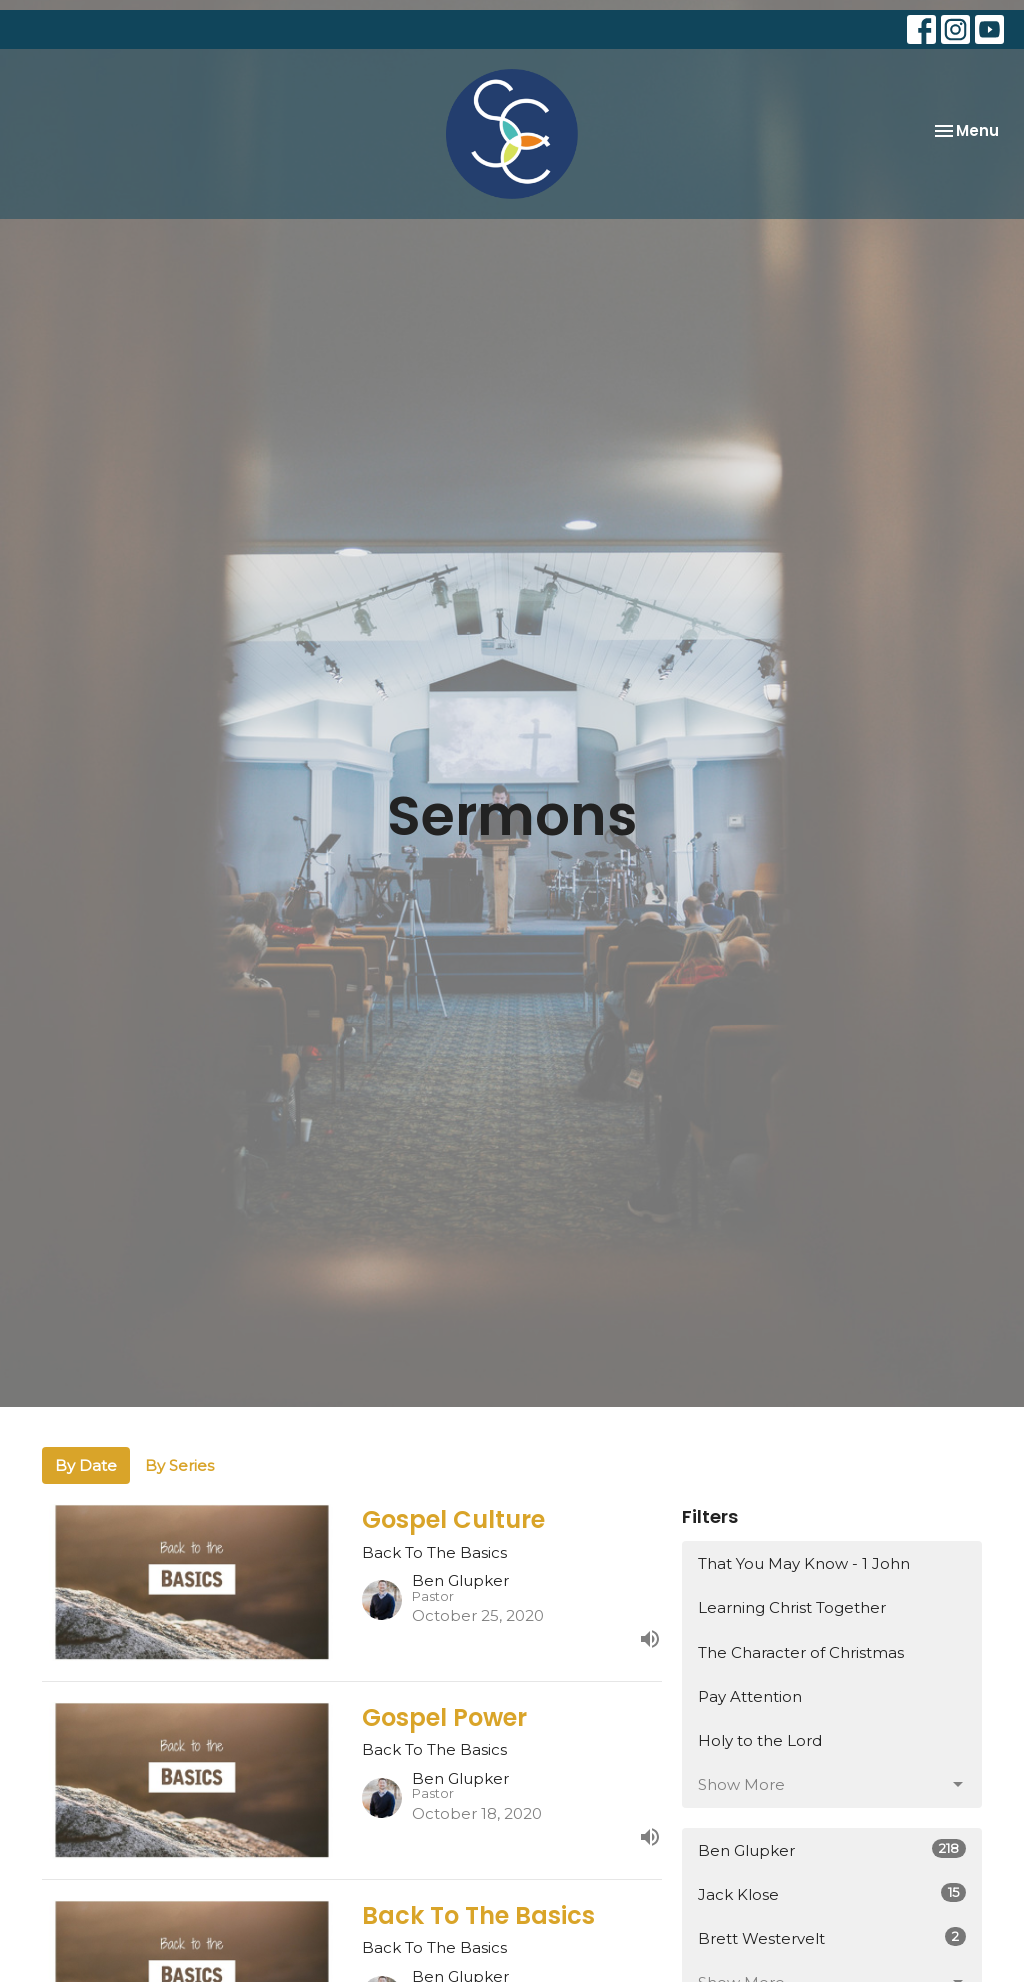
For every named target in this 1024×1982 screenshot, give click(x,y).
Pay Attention (750, 1696)
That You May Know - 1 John (804, 1563)
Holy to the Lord (760, 1740)
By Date (86, 1465)
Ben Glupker (832, 1849)
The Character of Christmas (801, 1652)
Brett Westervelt (832, 1937)
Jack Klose (832, 1893)
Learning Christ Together (792, 1607)
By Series (179, 1465)
